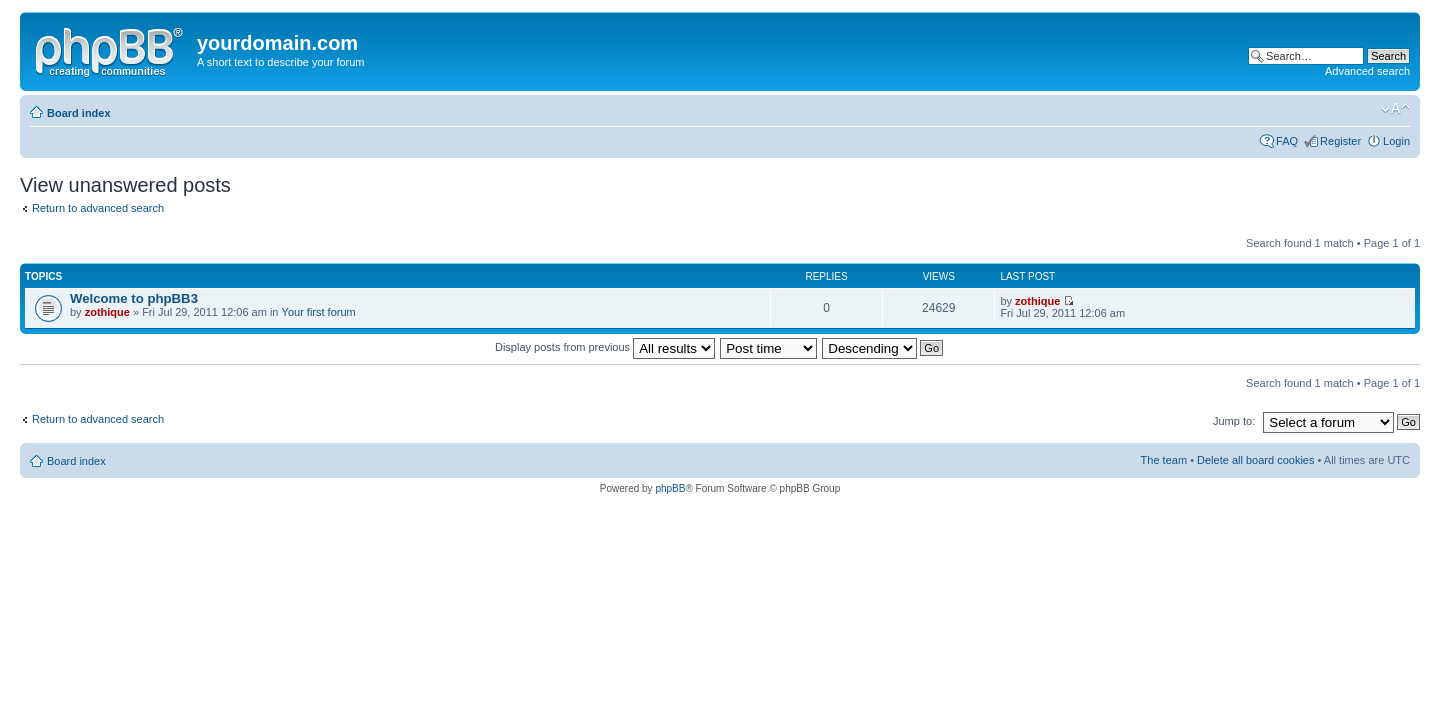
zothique (107, 312)
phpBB (670, 488)
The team (1164, 460)
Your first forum (319, 312)
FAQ (1287, 141)
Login (1396, 141)
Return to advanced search (98, 208)
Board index (79, 113)
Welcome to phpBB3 (134, 298)
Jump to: (1234, 421)
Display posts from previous (605, 347)
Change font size (1395, 109)
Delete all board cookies (1255, 460)
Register (1340, 141)
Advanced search (1367, 71)
